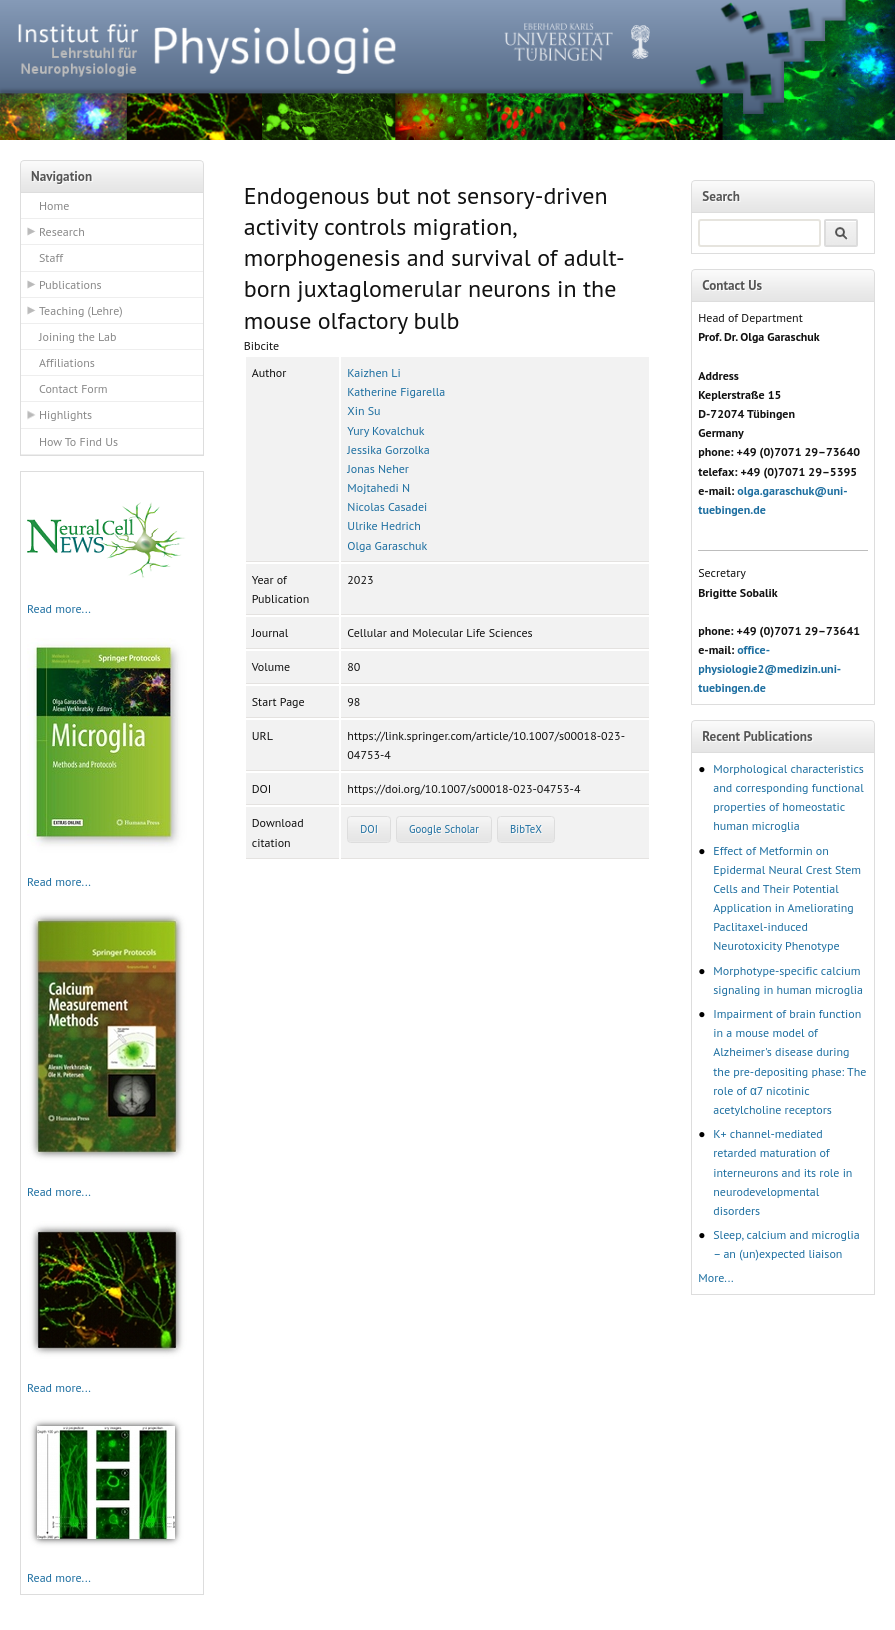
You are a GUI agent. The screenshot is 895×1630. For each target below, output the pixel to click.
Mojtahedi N (378, 487)
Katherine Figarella (396, 391)
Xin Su (363, 410)
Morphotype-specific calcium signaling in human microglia (788, 980)
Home (54, 205)
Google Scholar (444, 829)
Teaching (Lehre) (81, 310)
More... (715, 1277)
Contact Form (73, 388)
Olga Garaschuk (387, 545)
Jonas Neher (378, 468)
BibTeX (526, 829)
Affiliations (67, 362)
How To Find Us (78, 441)
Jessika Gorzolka (388, 449)
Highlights (65, 414)
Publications (70, 284)
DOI (369, 829)
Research (62, 231)
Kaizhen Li (373, 372)
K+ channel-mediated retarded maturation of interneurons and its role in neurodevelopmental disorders (782, 1172)
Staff (51, 257)
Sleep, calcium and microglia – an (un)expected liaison (786, 1244)
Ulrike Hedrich (383, 525)
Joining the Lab (77, 336)
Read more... (59, 608)
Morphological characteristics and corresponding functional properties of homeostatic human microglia (788, 797)
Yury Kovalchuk (385, 430)
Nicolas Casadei (387, 506)
